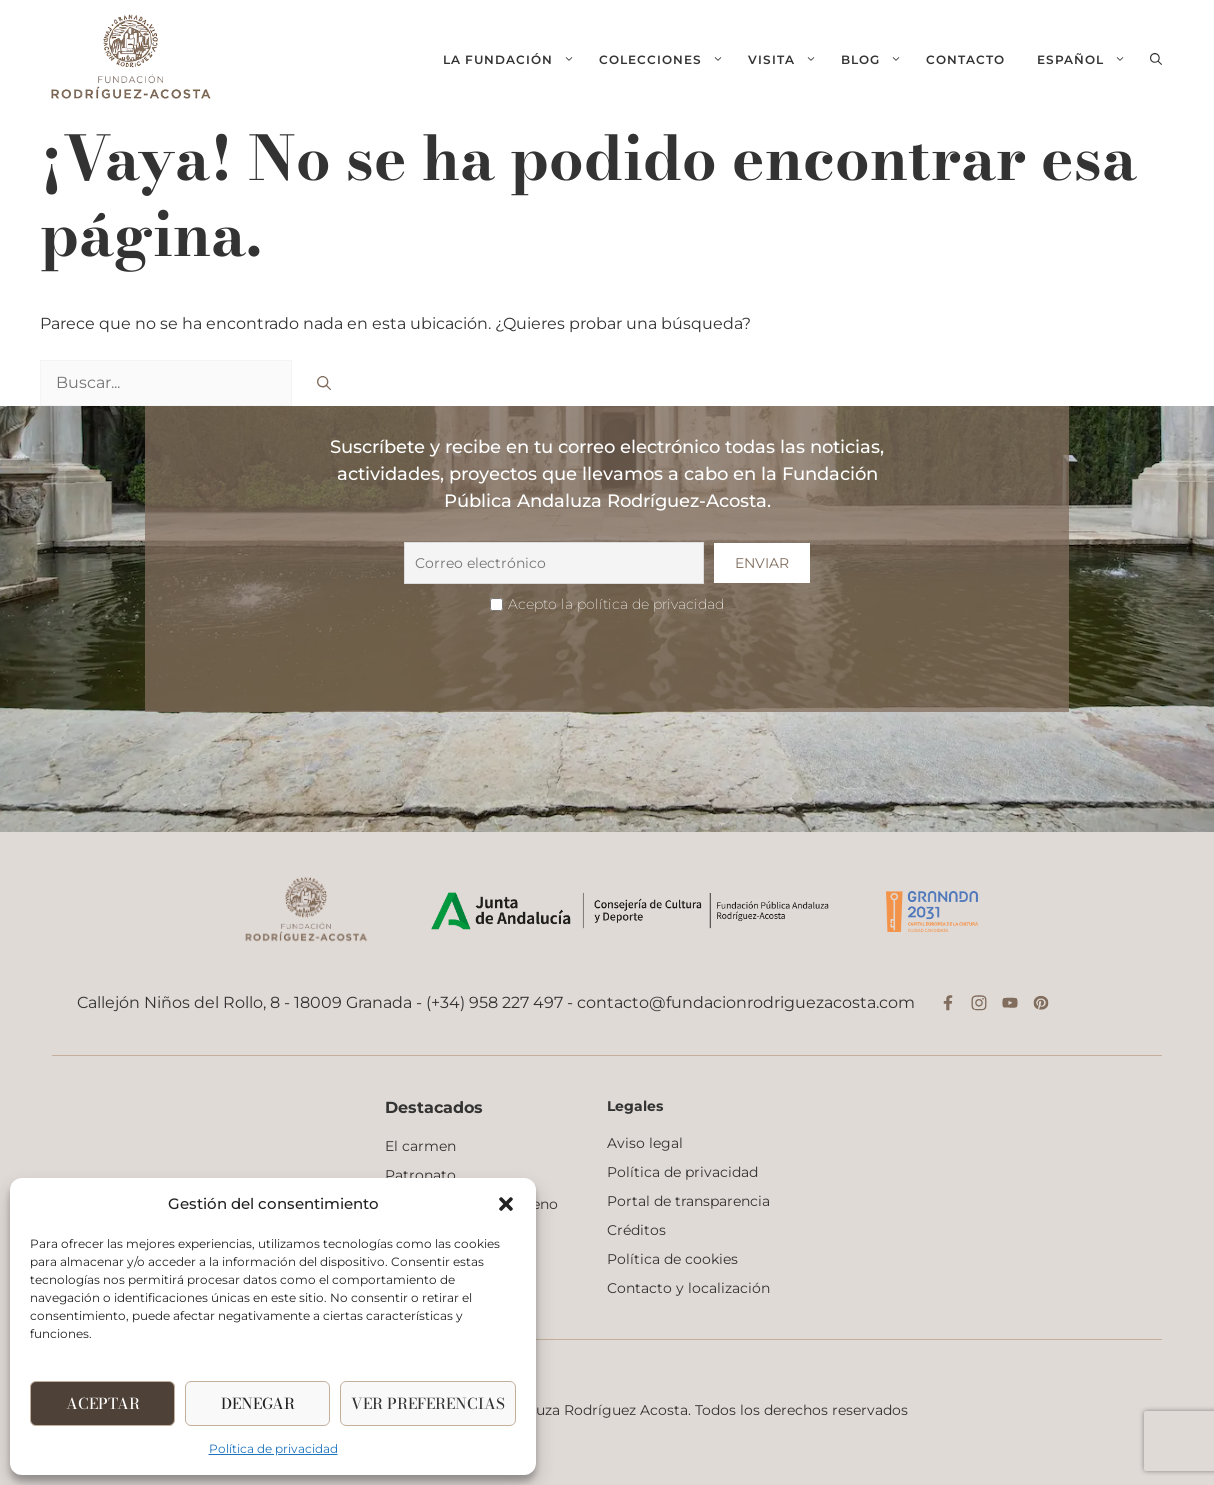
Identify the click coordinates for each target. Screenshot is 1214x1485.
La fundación (515, 60)
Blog (877, 60)
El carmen (420, 1146)
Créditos (636, 1230)
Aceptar (103, 1403)
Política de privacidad (273, 1448)
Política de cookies (672, 1259)
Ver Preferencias (428, 1403)
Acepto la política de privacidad (616, 604)
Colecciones (667, 60)
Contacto (965, 59)
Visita (788, 60)
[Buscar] (324, 383)
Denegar (258, 1403)
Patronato (420, 1175)
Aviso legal (645, 1143)
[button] (506, 1204)
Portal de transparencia (688, 1201)
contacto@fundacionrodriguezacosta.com (746, 1002)
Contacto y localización (688, 1288)
